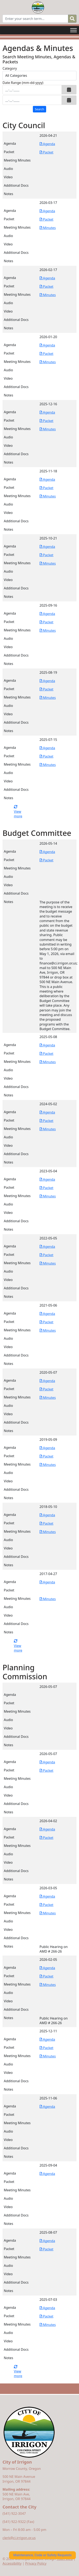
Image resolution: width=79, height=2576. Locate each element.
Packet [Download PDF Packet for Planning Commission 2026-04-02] (47, 1837)
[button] (69, 89)
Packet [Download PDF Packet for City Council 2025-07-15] (47, 756)
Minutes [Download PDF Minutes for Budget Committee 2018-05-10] (48, 1532)
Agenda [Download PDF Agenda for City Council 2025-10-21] (47, 546)
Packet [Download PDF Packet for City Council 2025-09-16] (47, 622)
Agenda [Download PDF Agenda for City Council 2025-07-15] (47, 748)
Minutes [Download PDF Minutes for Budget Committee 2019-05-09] (48, 1464)
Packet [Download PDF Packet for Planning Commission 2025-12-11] (47, 2048)
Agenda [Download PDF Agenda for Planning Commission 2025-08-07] (47, 2241)
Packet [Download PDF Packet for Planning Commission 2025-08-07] (47, 2249)
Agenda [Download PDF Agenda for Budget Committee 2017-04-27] (47, 1582)
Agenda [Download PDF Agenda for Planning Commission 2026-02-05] (47, 1968)
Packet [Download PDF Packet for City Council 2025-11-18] (47, 488)
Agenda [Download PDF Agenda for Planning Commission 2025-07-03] (47, 2308)
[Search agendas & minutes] (39, 109)
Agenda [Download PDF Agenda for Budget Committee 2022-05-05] (47, 1246)
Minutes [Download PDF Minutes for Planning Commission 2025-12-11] (48, 2056)
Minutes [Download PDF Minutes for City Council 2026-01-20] (48, 362)
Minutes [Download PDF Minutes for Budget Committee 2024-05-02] (48, 1129)
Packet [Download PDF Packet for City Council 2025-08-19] (47, 689)
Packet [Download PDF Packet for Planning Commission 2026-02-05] (47, 1976)
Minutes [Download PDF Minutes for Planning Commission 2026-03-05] (48, 1913)
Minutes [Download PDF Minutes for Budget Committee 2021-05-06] (48, 1330)
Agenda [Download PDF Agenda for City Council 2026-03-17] (47, 211)
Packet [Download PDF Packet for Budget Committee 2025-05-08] (47, 1053)
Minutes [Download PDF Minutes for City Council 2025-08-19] (48, 697)
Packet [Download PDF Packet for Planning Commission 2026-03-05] (47, 1904)
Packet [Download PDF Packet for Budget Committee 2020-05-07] (47, 1389)
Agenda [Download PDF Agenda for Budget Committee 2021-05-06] (47, 1313)
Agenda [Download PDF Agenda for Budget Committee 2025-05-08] (47, 1045)
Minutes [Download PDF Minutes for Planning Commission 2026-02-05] (48, 1984)
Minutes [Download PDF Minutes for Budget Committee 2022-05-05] (48, 1263)
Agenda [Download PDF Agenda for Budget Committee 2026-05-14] (47, 852)
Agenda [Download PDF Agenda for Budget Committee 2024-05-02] (47, 1112)
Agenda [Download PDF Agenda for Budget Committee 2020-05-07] (47, 1381)
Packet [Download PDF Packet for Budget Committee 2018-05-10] (47, 1523)
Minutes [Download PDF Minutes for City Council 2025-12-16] (48, 429)
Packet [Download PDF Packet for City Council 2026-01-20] (47, 353)
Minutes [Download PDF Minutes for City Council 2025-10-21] (48, 563)
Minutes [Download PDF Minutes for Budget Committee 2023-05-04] (48, 1196)
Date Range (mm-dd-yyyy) (23, 82)
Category (10, 68)
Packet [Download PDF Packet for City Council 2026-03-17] (47, 219)
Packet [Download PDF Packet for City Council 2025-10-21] (47, 555)
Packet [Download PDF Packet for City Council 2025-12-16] (47, 420)
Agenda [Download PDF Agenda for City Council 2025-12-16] (47, 412)
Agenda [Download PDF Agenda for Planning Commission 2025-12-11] (47, 2039)
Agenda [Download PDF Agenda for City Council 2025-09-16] (47, 613)
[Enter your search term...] (35, 19)
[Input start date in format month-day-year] (32, 89)
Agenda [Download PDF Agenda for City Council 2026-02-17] (47, 278)
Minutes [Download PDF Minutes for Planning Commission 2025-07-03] (48, 2324)
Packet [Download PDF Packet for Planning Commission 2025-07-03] (47, 2316)
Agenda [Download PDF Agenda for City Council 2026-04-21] (47, 144)
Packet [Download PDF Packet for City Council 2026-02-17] (47, 286)
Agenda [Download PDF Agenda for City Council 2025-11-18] (47, 479)
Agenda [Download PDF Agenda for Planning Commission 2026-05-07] (47, 1762)
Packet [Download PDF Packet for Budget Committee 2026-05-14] (47, 860)
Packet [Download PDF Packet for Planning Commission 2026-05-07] (47, 1770)
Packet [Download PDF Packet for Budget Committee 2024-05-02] (47, 1120)
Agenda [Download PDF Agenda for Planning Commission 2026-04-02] (47, 1829)
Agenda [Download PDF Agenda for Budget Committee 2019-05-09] (47, 1448)
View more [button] (18, 811)
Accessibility (12, 2563)
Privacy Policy (35, 2563)
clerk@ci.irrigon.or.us (19, 2538)
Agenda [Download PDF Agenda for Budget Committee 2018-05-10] (47, 1515)
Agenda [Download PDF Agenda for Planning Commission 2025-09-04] (47, 2173)
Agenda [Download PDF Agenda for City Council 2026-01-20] (47, 345)
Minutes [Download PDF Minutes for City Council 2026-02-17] (48, 295)
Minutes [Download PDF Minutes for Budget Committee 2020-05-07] (48, 1397)
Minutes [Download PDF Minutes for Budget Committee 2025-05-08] (48, 1062)
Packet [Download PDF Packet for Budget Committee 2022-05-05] (47, 1255)
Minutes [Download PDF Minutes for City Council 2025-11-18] (48, 496)
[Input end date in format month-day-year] (32, 100)
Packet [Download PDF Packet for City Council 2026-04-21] (47, 152)
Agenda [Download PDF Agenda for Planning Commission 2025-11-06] (47, 2106)
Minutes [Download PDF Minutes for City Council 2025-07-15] (48, 764)
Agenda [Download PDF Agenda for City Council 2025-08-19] (47, 681)
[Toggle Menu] (73, 30)
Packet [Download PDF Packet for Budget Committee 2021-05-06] (47, 1322)
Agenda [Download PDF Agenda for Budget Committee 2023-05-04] (47, 1179)
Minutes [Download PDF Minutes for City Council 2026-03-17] (48, 227)
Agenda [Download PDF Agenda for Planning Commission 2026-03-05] (47, 1896)
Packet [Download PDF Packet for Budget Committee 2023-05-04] (47, 1188)
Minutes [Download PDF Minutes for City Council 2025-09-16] (48, 630)
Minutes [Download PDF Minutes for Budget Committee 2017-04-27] (48, 1599)
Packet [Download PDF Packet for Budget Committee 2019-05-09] (47, 1456)
